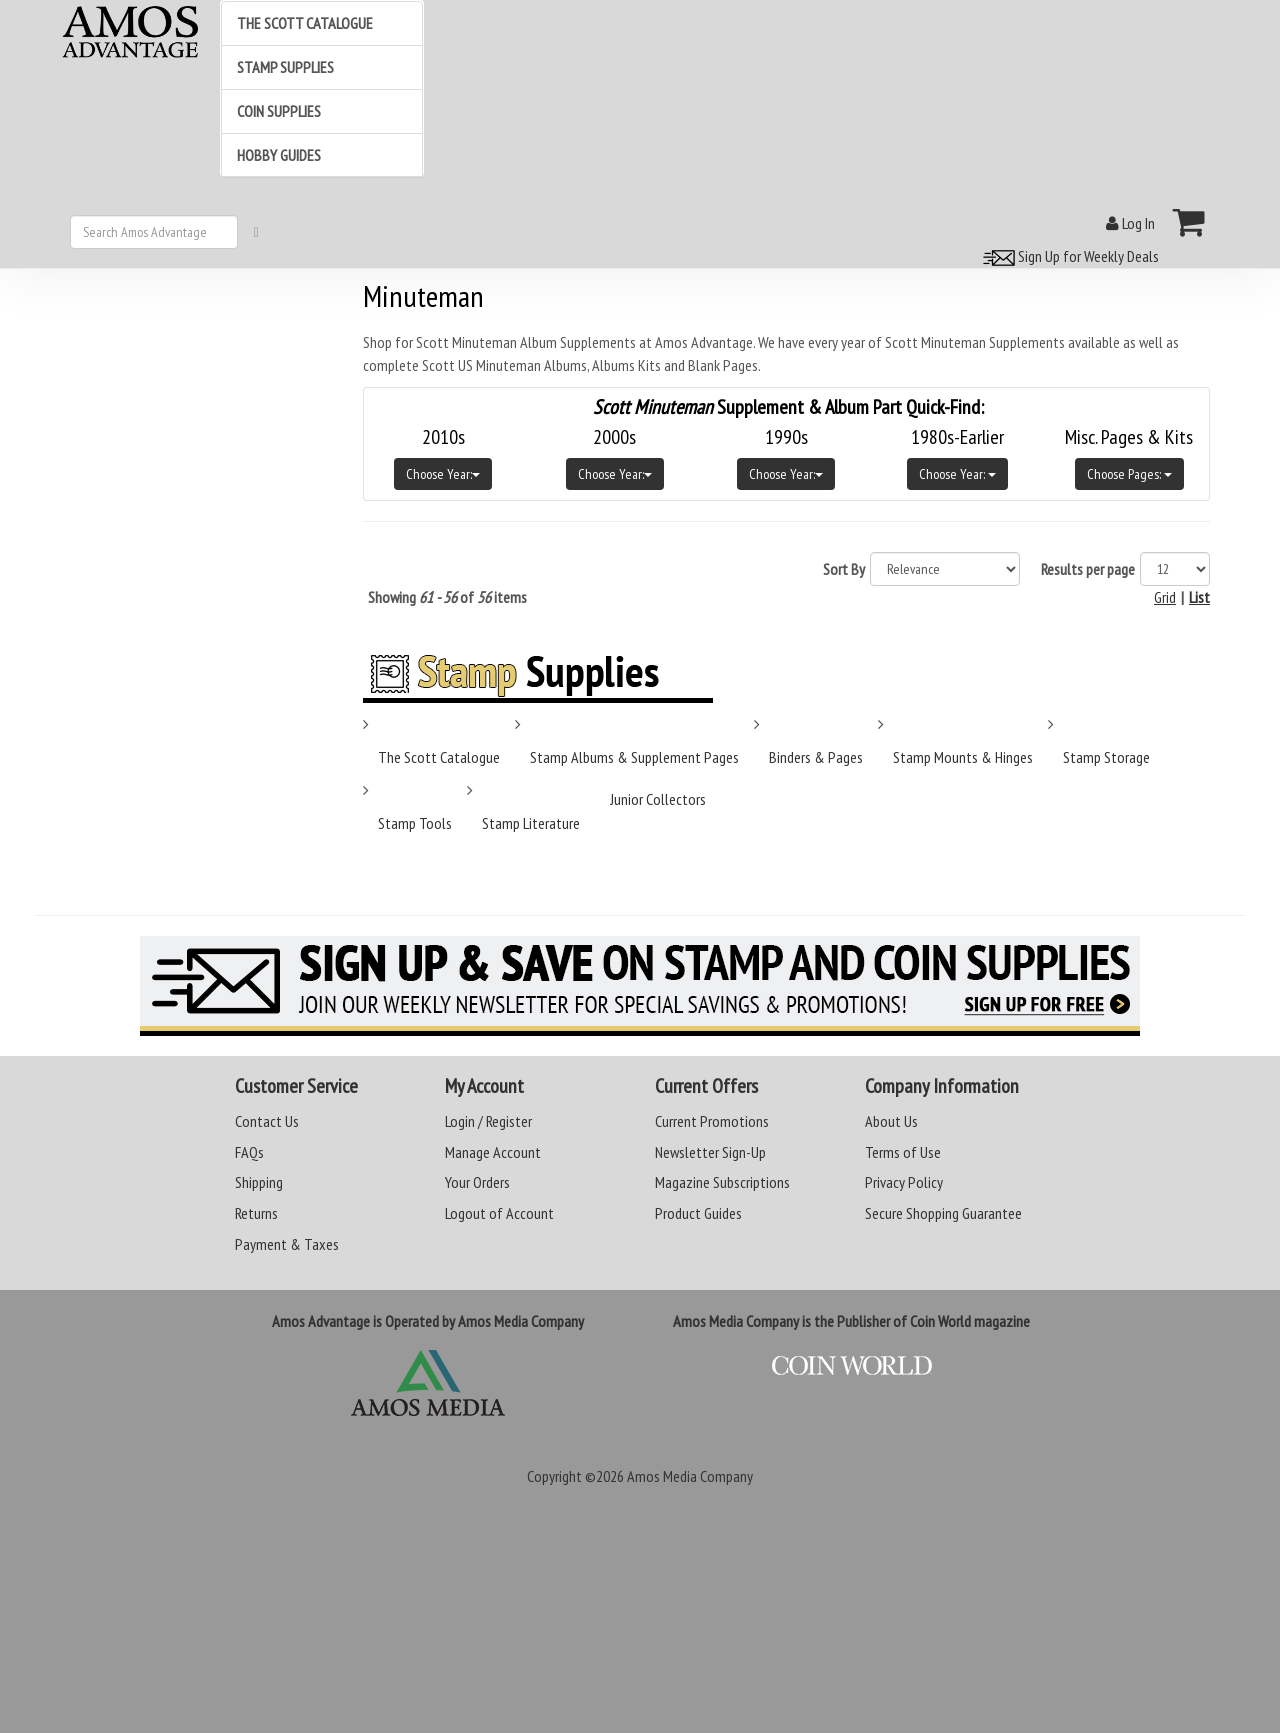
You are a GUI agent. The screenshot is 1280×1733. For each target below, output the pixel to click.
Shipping (259, 1182)
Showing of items (447, 597)
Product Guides (698, 1213)
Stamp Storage (1106, 757)
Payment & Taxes (287, 1244)
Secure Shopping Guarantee (943, 1213)
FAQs (249, 1152)
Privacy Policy (904, 1182)
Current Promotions (712, 1121)
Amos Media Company (690, 1476)
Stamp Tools (415, 823)
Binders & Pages (816, 757)
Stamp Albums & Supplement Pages (634, 757)
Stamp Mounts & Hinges (963, 757)
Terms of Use (903, 1152)
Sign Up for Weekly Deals (1068, 256)
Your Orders (477, 1182)
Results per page (1088, 569)
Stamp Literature (531, 823)
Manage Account (493, 1152)
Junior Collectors (658, 799)
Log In (1130, 223)
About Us (891, 1121)
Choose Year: (443, 474)
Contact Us (267, 1121)
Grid (1165, 597)
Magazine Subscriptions (722, 1182)
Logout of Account (499, 1213)
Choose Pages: (1129, 474)
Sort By (844, 569)
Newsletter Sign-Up (710, 1152)
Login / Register (488, 1121)
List (1199, 597)
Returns (256, 1213)
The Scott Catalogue (439, 757)
